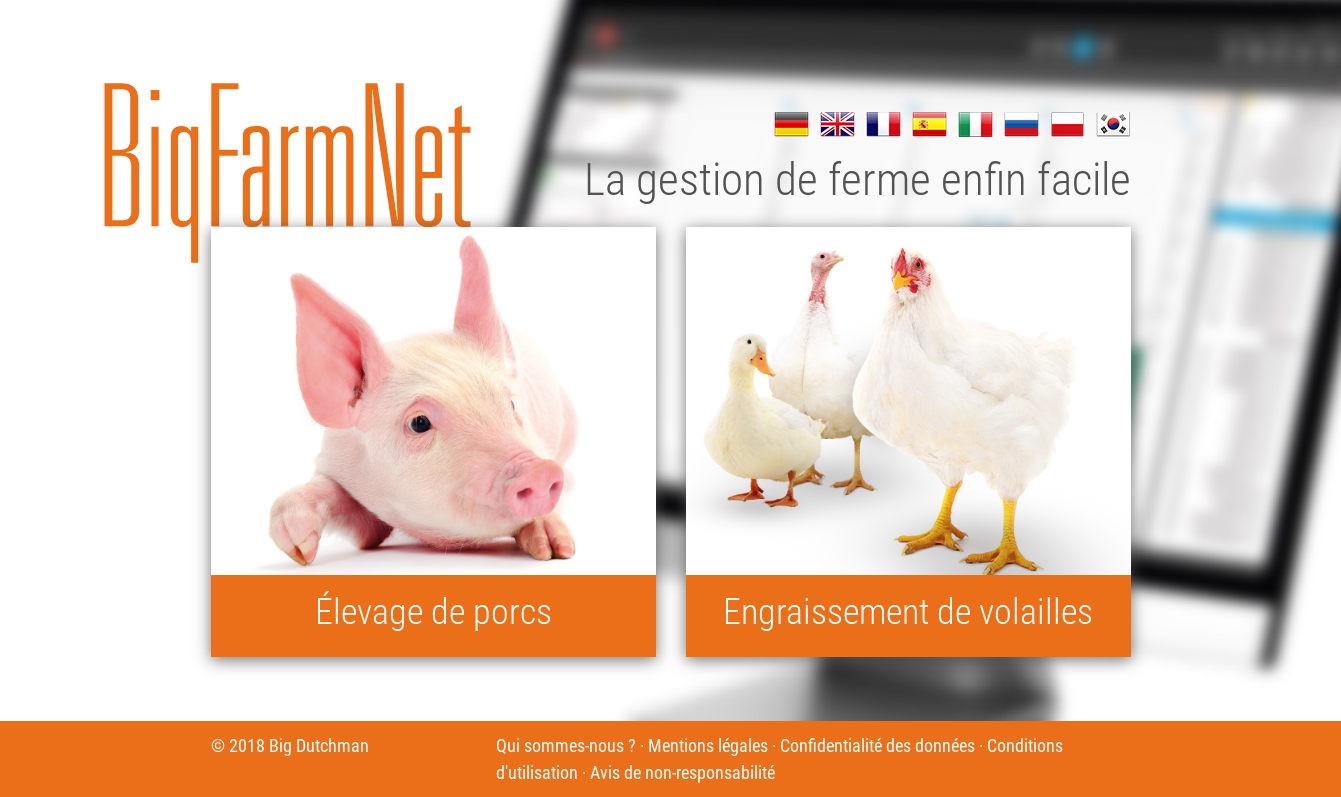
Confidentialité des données (877, 745)
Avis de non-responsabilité (682, 772)
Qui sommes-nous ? (566, 745)
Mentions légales (708, 745)
